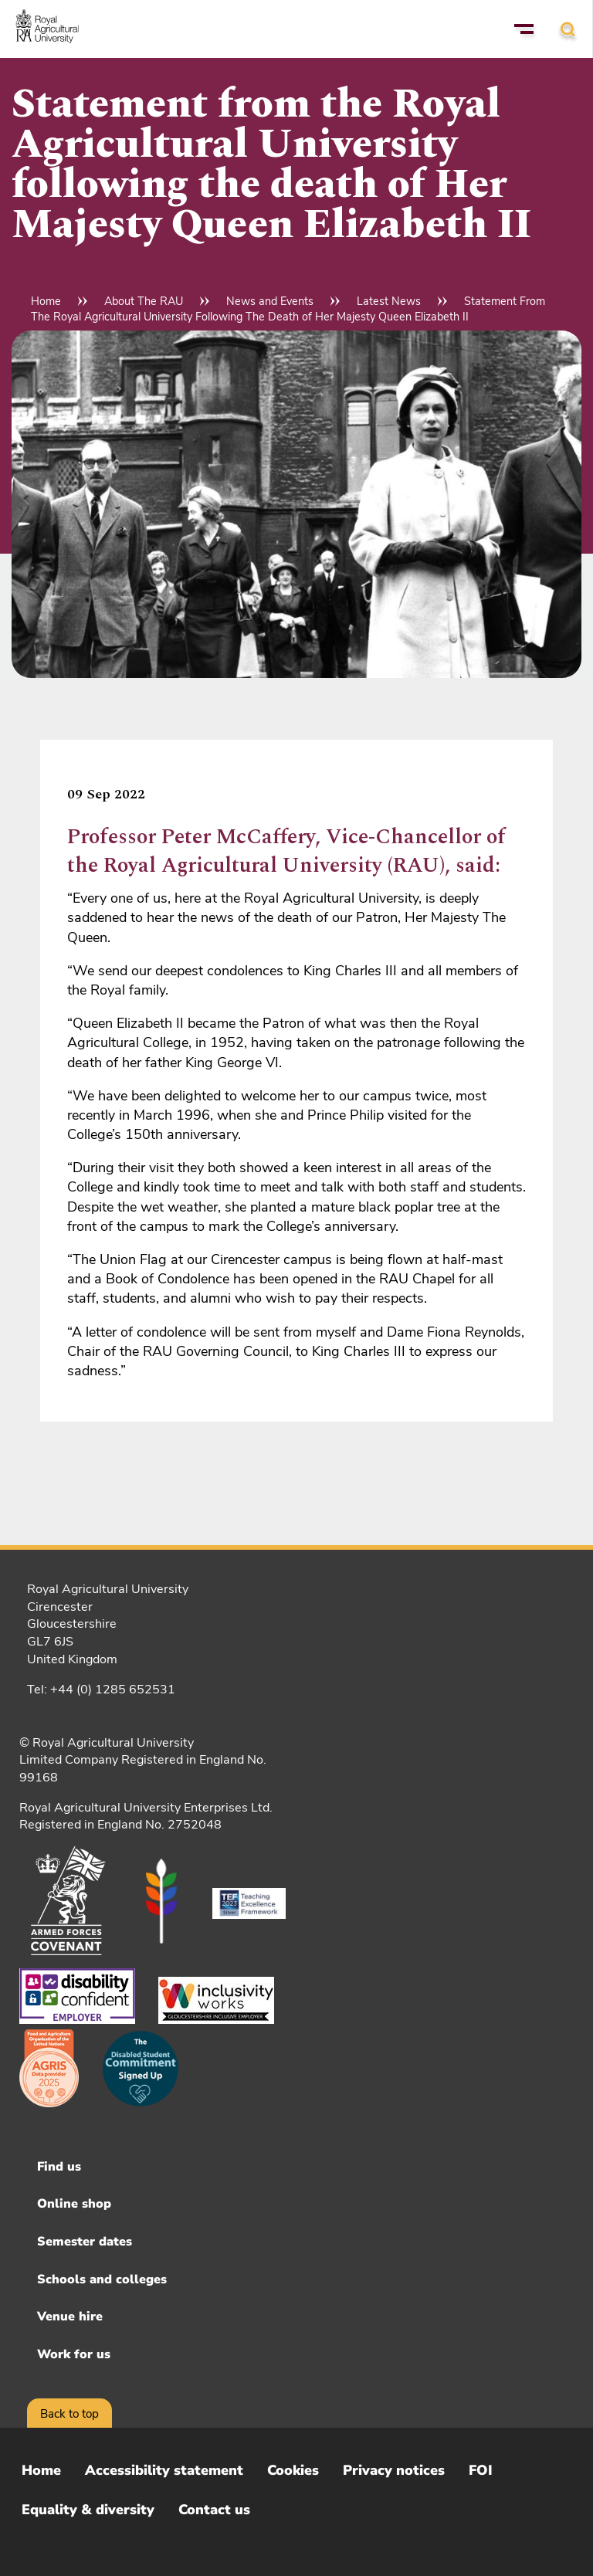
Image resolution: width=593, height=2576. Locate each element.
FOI (481, 2470)
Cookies (293, 2470)
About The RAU (143, 301)
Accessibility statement (164, 2470)
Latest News (389, 301)
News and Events (269, 301)
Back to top (69, 2414)
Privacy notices (394, 2470)
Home (46, 301)
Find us (59, 2166)
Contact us (214, 2509)
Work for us (73, 2354)
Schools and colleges (102, 2279)
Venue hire (70, 2316)
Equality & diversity (88, 2509)
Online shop (74, 2203)
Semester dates (84, 2241)
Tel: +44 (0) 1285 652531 (101, 1689)
